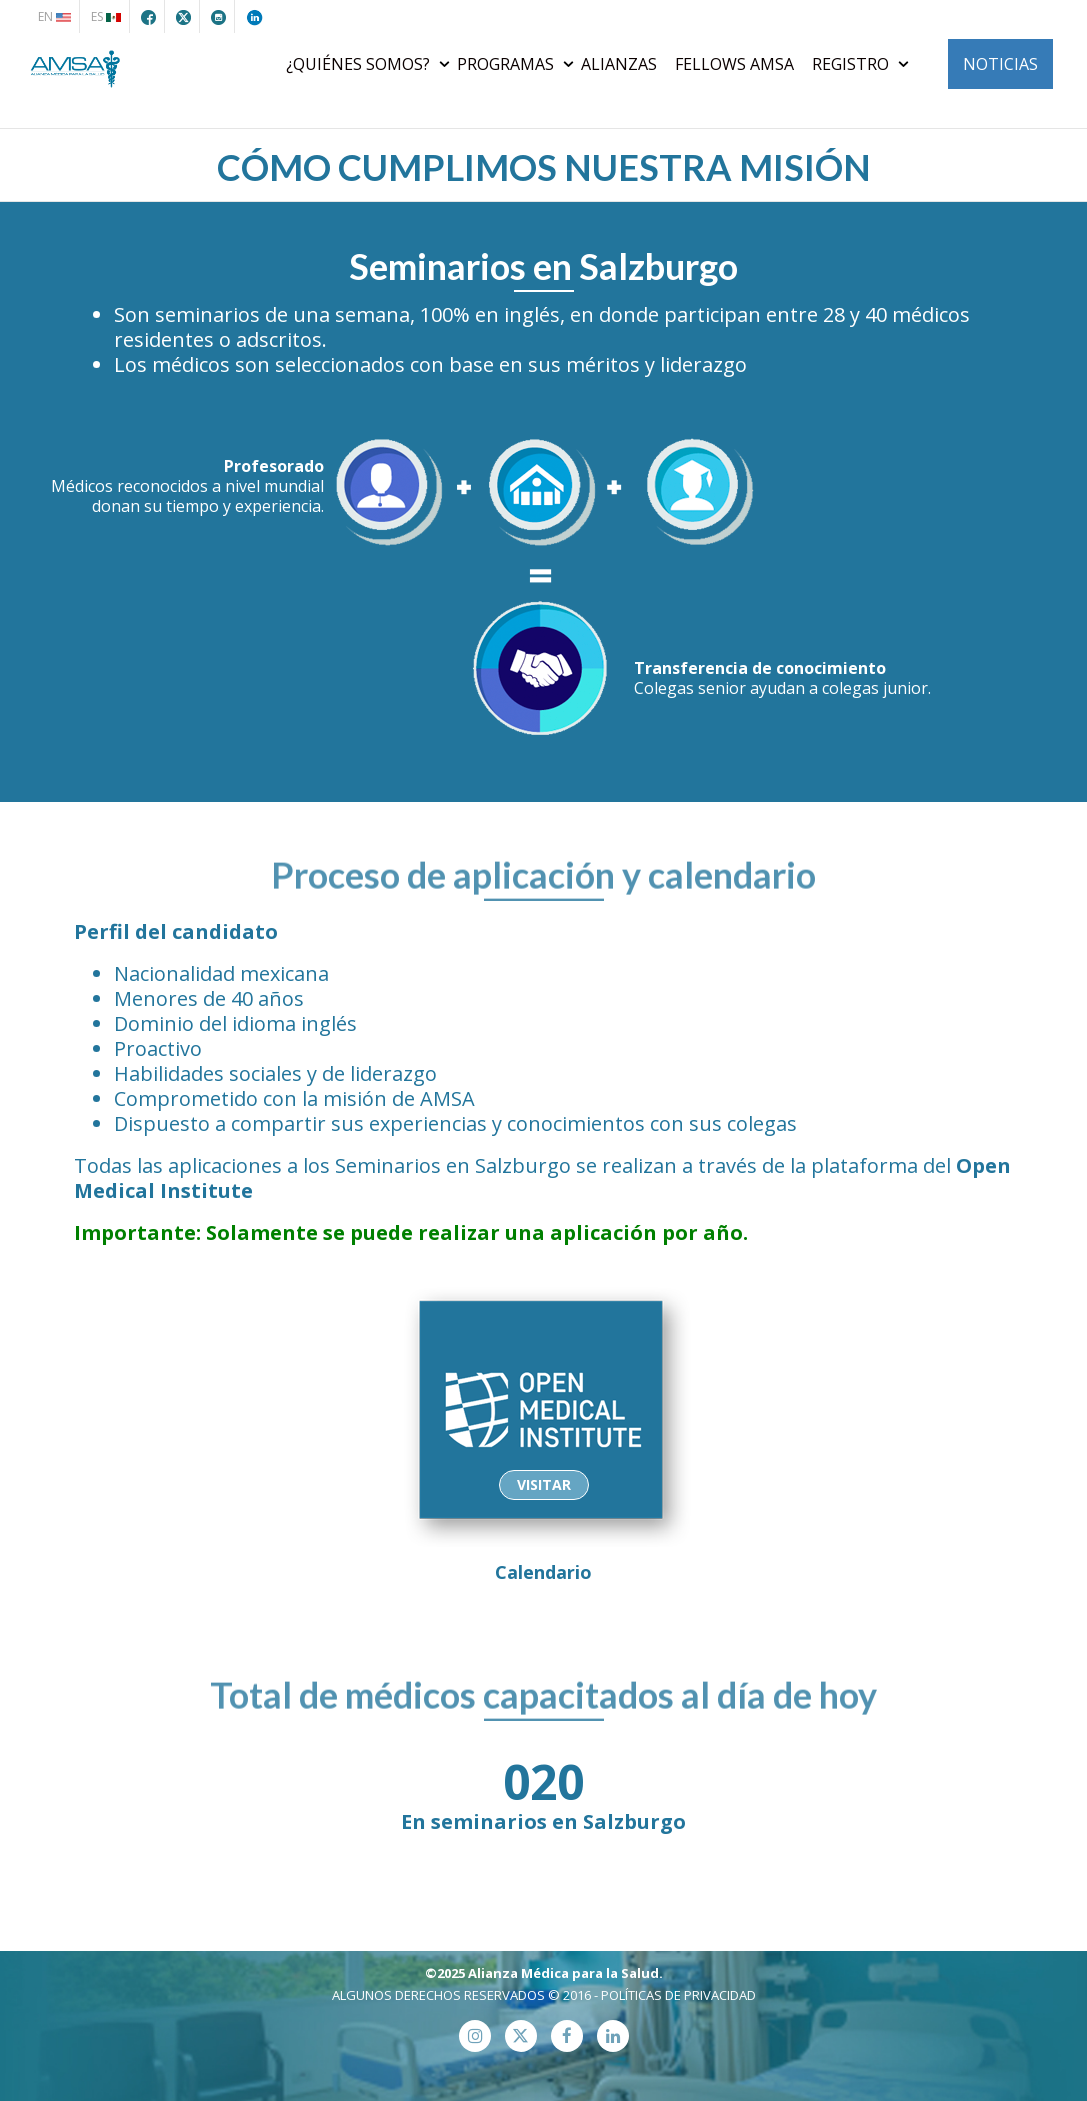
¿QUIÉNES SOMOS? (360, 64)
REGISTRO (852, 64)
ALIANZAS (619, 64)
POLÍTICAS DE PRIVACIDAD (678, 1995)
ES (106, 16)
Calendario (544, 1431)
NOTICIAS (1000, 64)
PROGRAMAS (507, 64)
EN (54, 16)
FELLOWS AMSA (734, 64)
